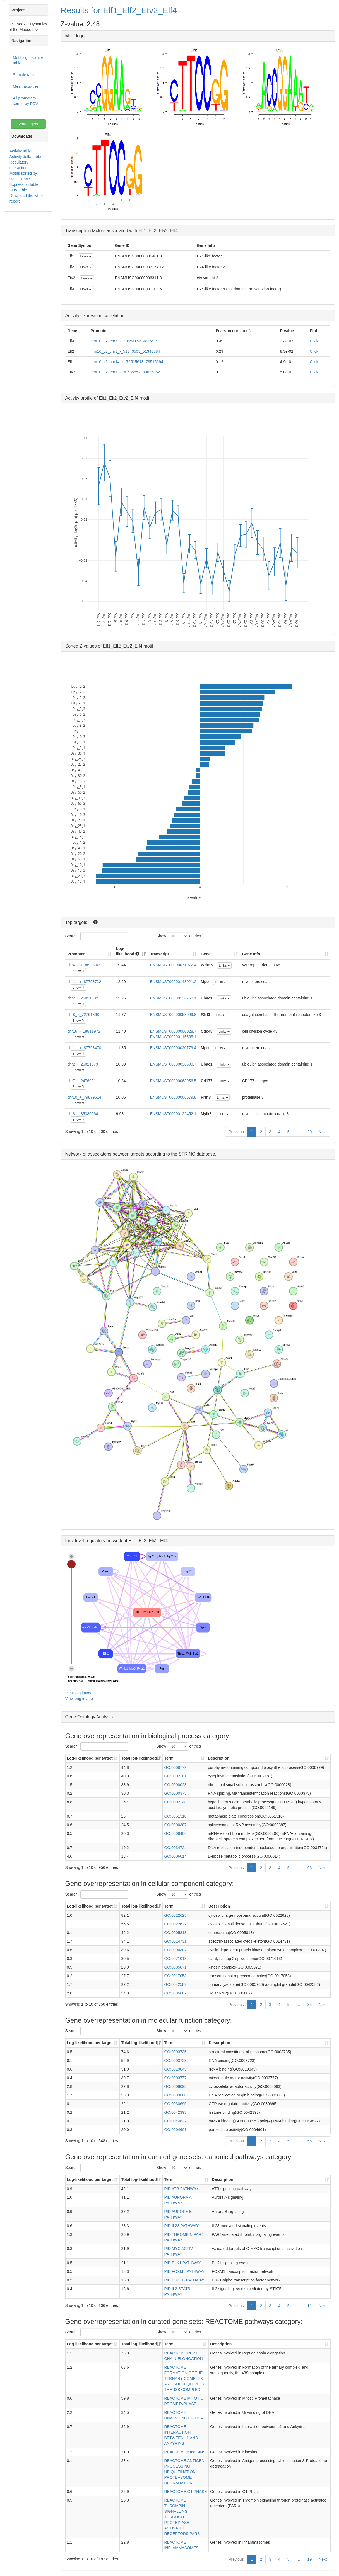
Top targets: (77, 922)
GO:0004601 (175, 2129)
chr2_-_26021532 (83, 998)
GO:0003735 (175, 2052)
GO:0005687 (175, 1993)
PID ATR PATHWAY (181, 2188)
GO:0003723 (175, 2060)
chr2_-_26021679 (83, 1064)
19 (309, 2559)
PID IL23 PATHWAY (181, 2226)
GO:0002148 (175, 1802)
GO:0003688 (175, 2095)
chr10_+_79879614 (84, 1097)
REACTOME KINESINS (184, 2452)
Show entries (178, 936)
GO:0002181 (175, 1776)
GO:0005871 (175, 1967)
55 (309, 2141)
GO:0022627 (175, 1924)
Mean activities (26, 86)
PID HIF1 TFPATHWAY (184, 2280)
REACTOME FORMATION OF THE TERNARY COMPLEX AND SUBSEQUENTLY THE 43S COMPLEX (184, 2378)
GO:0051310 (175, 1816)
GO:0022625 (175, 1915)
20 (309, 1132)
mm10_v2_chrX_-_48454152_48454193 (125, 341)
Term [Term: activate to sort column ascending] (168, 1758)
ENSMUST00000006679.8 (173, 1097)
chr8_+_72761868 (83, 1014)
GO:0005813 (175, 1932)
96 (309, 1867)
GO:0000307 (175, 1950)
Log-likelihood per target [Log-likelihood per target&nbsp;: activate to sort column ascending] (90, 1758)
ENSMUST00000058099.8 (173, 1014)
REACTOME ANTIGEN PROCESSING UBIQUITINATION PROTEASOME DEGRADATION (184, 2471)
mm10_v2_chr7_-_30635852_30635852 (125, 372)
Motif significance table (28, 60)
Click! (314, 341)
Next (323, 1132)
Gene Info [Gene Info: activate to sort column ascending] (251, 954)
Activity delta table (25, 156)
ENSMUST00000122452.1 (173, 1113)
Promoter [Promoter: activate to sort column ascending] (76, 954)
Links (85, 256)
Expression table (24, 184)
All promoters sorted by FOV (25, 101)
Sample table (24, 74)
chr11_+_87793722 (84, 981)
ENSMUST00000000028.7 (173, 1031)
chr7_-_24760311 (83, 1081)
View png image (79, 1698)
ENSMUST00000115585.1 (173, 1037)
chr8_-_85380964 (83, 1113)
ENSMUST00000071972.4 (173, 965)
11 (309, 2305)
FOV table (18, 190)
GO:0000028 (175, 1784)
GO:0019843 (175, 2069)
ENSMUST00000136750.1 (173, 998)
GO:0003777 (175, 2078)
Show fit (79, 971)
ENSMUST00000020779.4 (173, 1047)
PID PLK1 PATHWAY (182, 2263)
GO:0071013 (175, 1958)
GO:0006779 (175, 1767)
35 (309, 2004)
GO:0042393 (175, 2112)
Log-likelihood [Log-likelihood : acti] (127, 951)
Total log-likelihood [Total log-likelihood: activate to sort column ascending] (139, 1758)
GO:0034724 (175, 1847)
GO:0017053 (175, 1976)
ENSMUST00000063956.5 (173, 1081)
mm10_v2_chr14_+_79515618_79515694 (126, 361)
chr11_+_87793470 (84, 1047)
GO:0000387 (175, 1825)
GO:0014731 (175, 1941)
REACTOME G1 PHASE (185, 2491)
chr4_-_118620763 (84, 965)
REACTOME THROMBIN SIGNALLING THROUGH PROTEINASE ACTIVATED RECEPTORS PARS (182, 2517)
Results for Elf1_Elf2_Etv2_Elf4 (119, 10)
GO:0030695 (175, 2103)
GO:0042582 (175, 1984)
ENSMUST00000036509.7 (173, 1064)
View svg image (79, 1693)
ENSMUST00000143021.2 (173, 981)
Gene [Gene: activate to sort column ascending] (205, 954)
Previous (236, 1132)
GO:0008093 (175, 2086)
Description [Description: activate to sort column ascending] (218, 1758)
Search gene (28, 124)
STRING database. (197, 1154)
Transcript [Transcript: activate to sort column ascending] (159, 954)
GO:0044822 (175, 2121)
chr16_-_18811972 (84, 1031)
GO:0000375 (175, 1793)
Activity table (20, 151)
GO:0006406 (175, 1833)
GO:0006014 (175, 1856)
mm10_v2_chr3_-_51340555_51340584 (125, 351)
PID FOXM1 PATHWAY (184, 2271)
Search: (95, 936)
